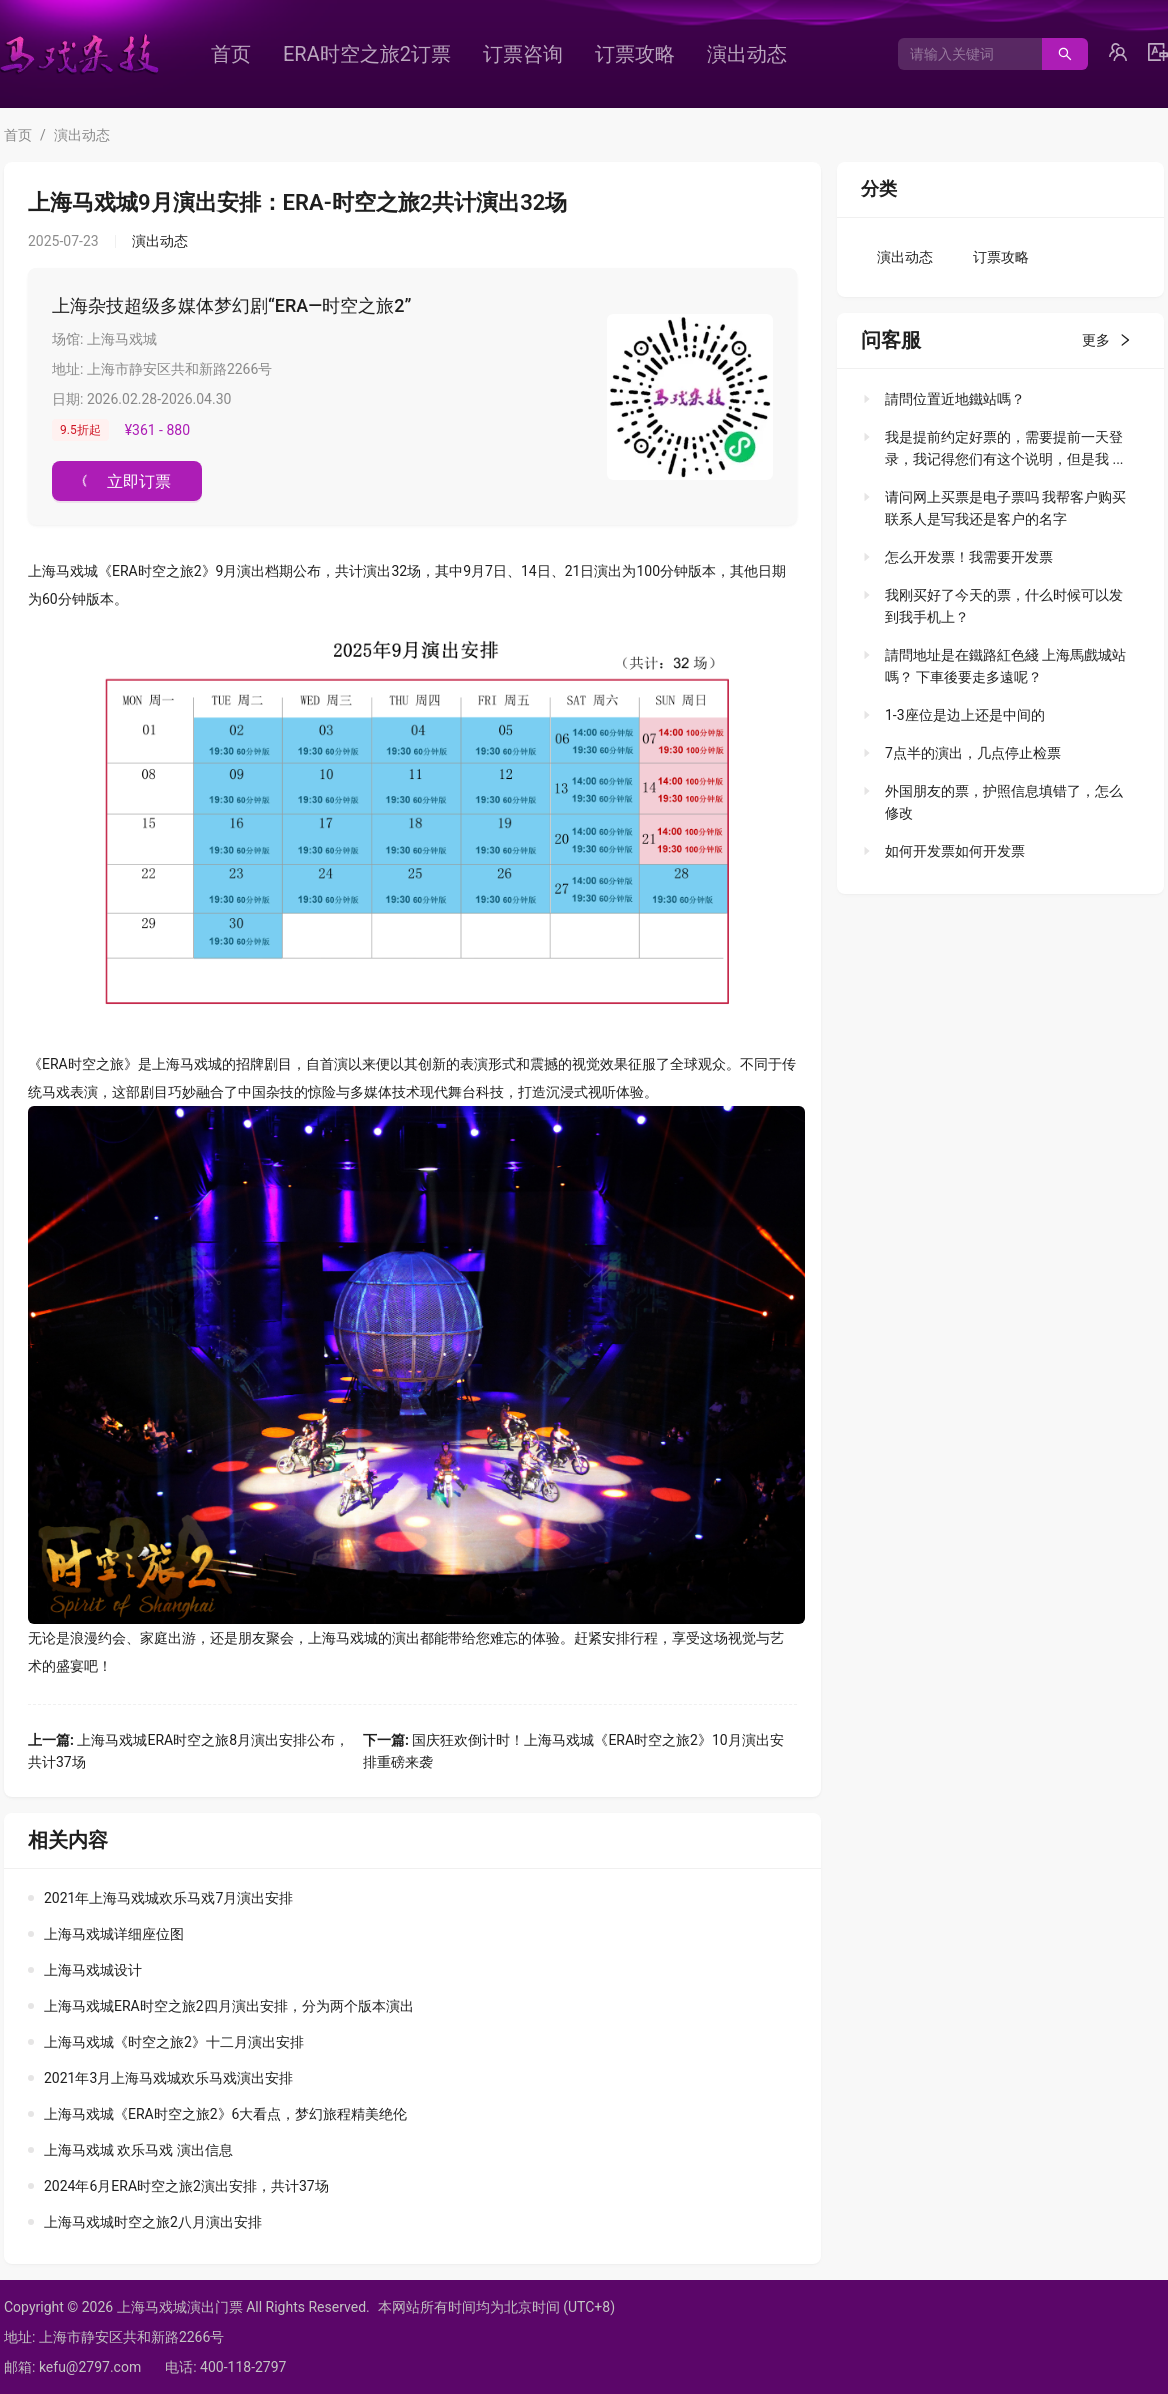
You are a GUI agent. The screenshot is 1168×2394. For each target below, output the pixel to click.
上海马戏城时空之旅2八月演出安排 (153, 2222)
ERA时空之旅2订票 (367, 54)
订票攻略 (635, 54)
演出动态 (747, 54)
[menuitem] (231, 54)
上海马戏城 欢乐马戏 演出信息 (138, 2150)
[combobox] (962, 54)
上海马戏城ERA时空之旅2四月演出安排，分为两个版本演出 (229, 2006)
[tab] (994, 399)
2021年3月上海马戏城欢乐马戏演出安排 (168, 2078)
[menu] (535, 54)
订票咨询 (523, 54)
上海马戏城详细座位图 (114, 1934)
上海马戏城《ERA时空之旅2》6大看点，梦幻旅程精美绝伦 (225, 2114)
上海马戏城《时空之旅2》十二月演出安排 (174, 2042)
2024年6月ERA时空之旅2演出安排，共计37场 (186, 2186)
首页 (231, 54)
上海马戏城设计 (93, 1970)
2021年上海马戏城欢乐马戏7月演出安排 (168, 1898)
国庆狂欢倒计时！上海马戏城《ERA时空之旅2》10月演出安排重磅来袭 (573, 1751)
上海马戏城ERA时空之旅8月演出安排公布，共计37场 (188, 1751)
